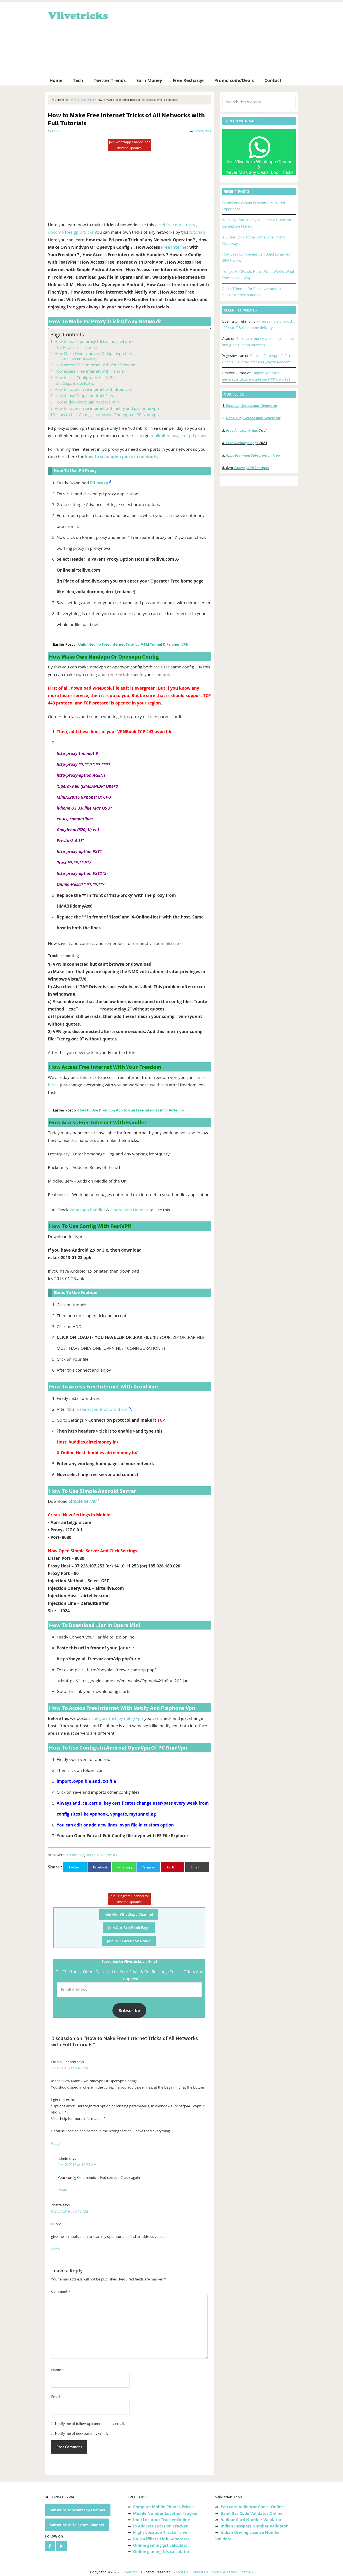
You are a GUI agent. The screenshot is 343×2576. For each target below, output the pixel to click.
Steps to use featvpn (79, 383)
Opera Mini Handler (129, 1210)
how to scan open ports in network (121, 456)
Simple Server (83, 1501)
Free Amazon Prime (242, 430)
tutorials (197, 232)
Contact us (199, 2572)
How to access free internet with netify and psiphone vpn (106, 408)
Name (57, 2369)
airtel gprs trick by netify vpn (116, 1718)
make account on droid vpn (101, 1409)
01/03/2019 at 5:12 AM (69, 2211)
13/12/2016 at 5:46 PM (69, 2068)
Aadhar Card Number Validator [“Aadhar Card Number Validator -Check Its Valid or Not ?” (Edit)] (251, 2519)
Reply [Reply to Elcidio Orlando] (55, 2143)
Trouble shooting (83, 359)
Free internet (174, 247)
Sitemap (246, 2572)
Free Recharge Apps (242, 442)
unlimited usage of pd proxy (178, 435)
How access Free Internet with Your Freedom (95, 364)
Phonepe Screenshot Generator (251, 405)
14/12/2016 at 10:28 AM (77, 2164)
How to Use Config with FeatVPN (84, 377)
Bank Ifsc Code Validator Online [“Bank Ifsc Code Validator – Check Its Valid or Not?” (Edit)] (251, 2513)
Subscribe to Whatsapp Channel (77, 2510)
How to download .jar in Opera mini (87, 402)
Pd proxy (99, 483)
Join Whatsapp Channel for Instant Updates (129, 145)
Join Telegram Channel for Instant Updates (129, 1899)
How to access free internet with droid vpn (93, 389)
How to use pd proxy (80, 347)
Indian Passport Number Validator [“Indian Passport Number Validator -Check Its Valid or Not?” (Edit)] (254, 2526)
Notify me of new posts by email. (81, 2433)
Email (57, 2396)
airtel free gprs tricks (174, 225)
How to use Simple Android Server (85, 395)
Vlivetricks (77, 15)
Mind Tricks (94, 1855)
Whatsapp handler (87, 1210)
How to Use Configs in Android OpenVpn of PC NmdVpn (108, 414)
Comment (60, 2291)
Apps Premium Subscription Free (253, 455)
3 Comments (202, 131)
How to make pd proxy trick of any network (94, 341)
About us (180, 2572)
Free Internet (75, 1855)
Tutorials (110, 1855)
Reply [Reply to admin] (62, 2190)
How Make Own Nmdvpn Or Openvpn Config (95, 353)
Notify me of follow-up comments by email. (90, 2423)
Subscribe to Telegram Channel (77, 2524)
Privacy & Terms (224, 2572)
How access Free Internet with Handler (89, 371)
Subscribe (129, 2010)
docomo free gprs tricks (71, 232)
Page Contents (67, 334)
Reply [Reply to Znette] (55, 2249)
